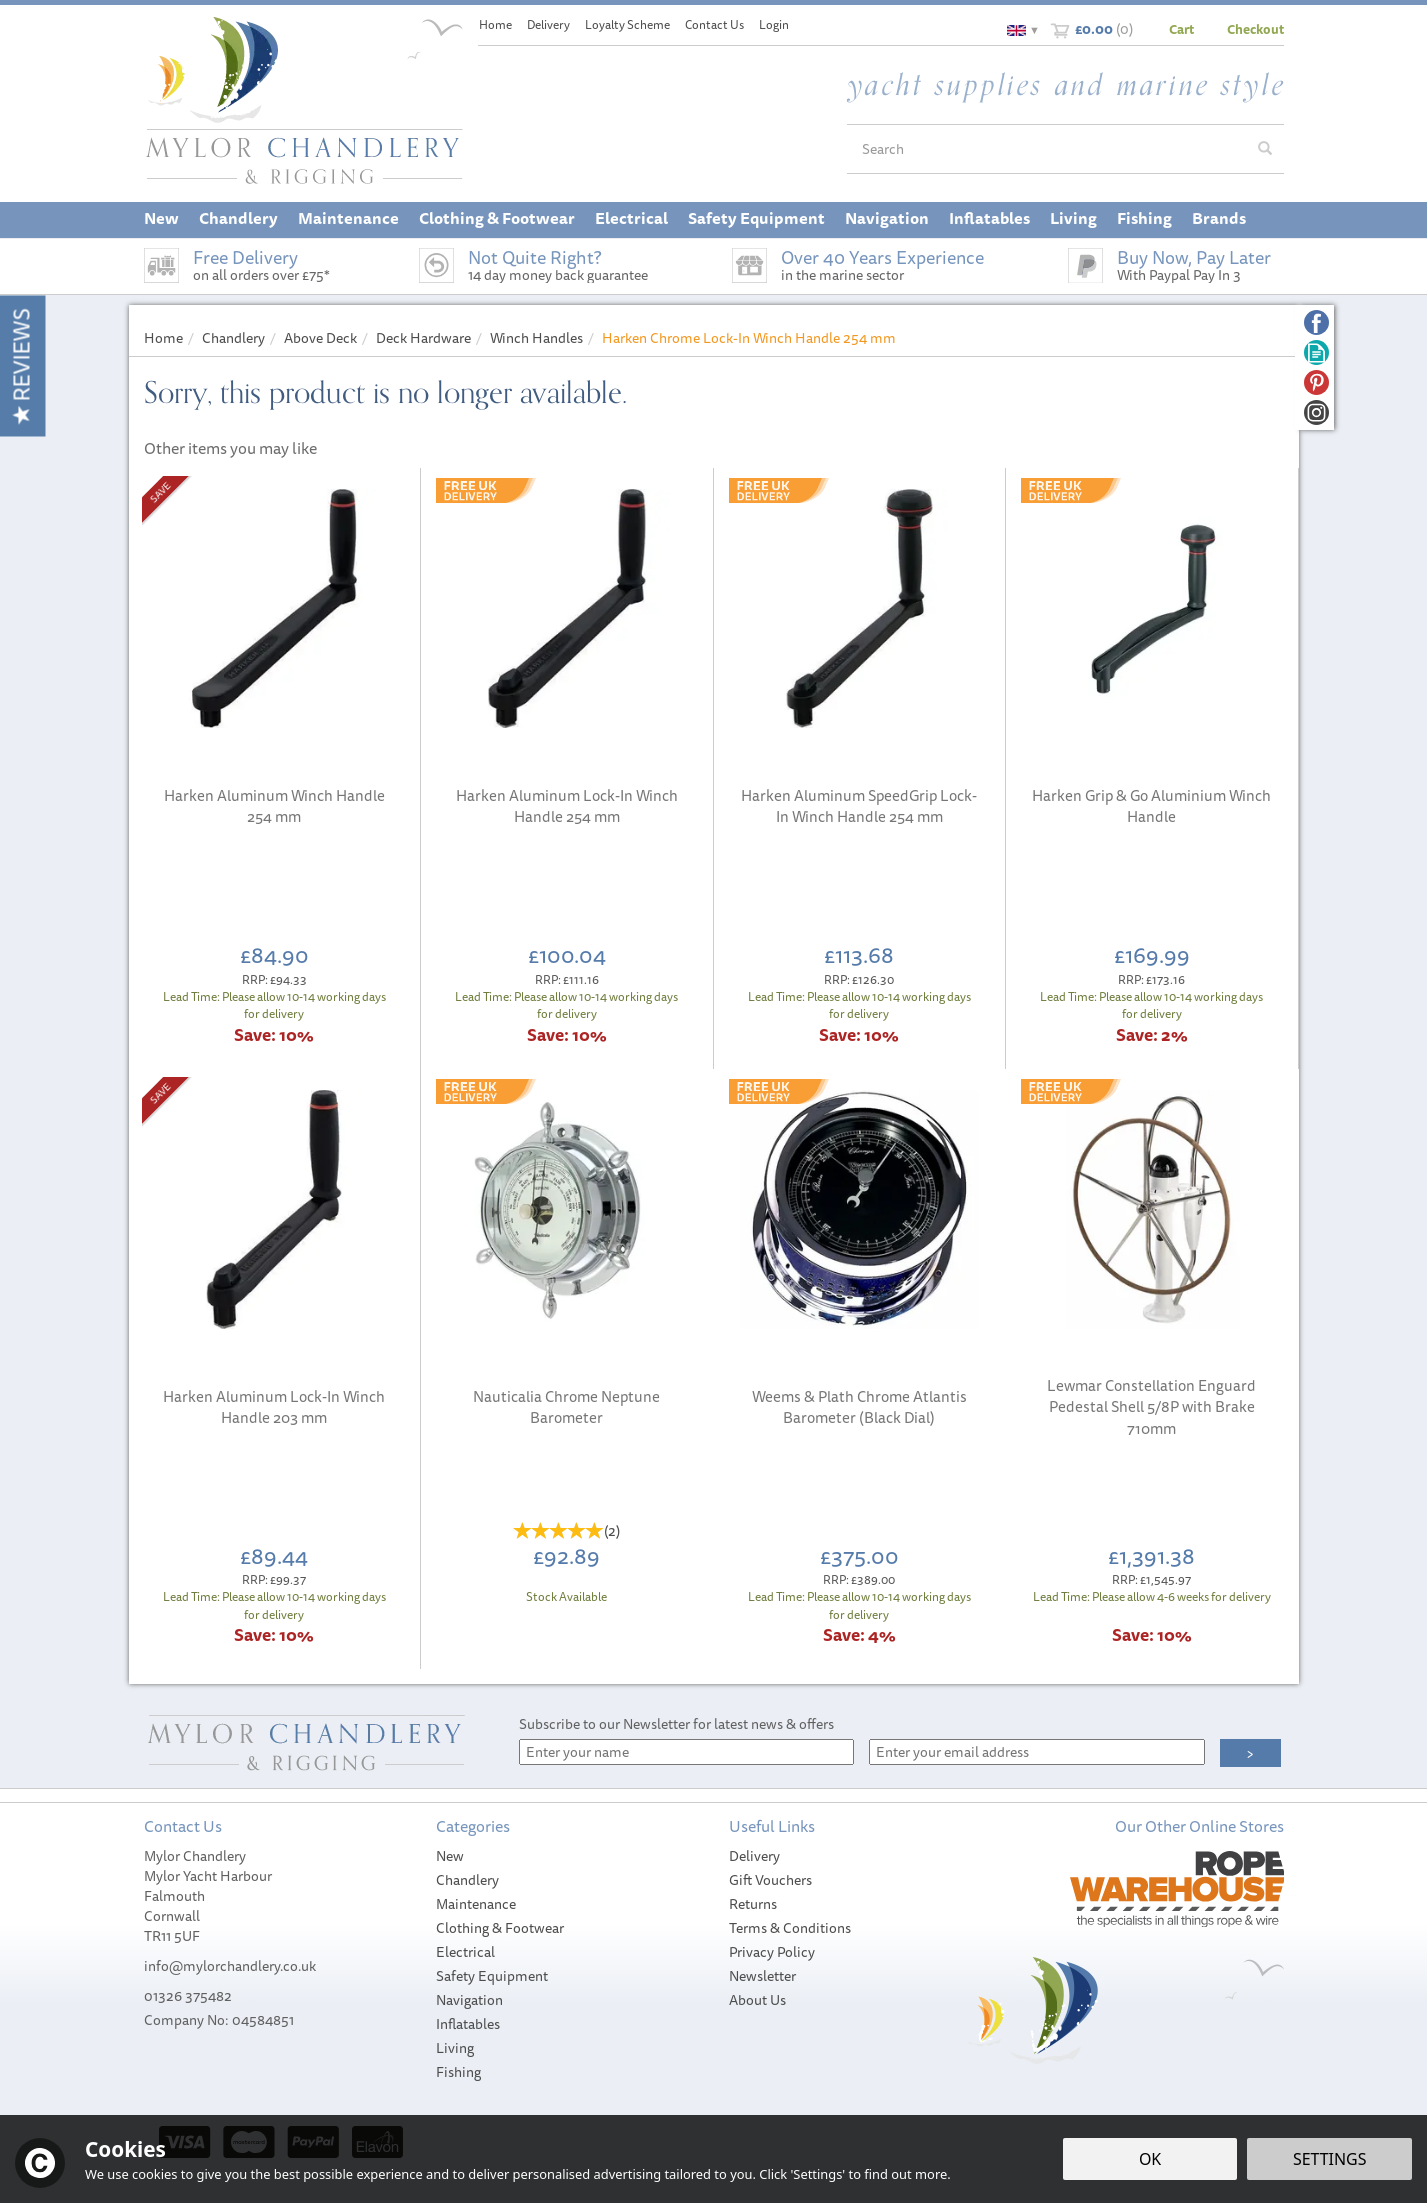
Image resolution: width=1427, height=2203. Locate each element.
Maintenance (476, 1904)
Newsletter (762, 1976)
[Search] (1047, 149)
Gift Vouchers (770, 1880)
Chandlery (467, 1880)
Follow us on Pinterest (1316, 382)
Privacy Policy (772, 1952)
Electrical (465, 1952)
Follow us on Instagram (1316, 412)
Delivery (754, 1856)
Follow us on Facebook (1316, 322)
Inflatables (468, 2024)
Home (495, 24)
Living (455, 2048)
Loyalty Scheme (627, 24)
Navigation (469, 2000)
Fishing (458, 2072)
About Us (757, 2000)
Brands (1219, 218)
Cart (1181, 29)
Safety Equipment (492, 1976)
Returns (753, 1904)
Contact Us (714, 24)
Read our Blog (1316, 352)
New (450, 1856)
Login (774, 24)
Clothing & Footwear (500, 1928)
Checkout (1255, 29)
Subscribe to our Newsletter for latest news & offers (676, 1724)
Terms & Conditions (790, 1928)
